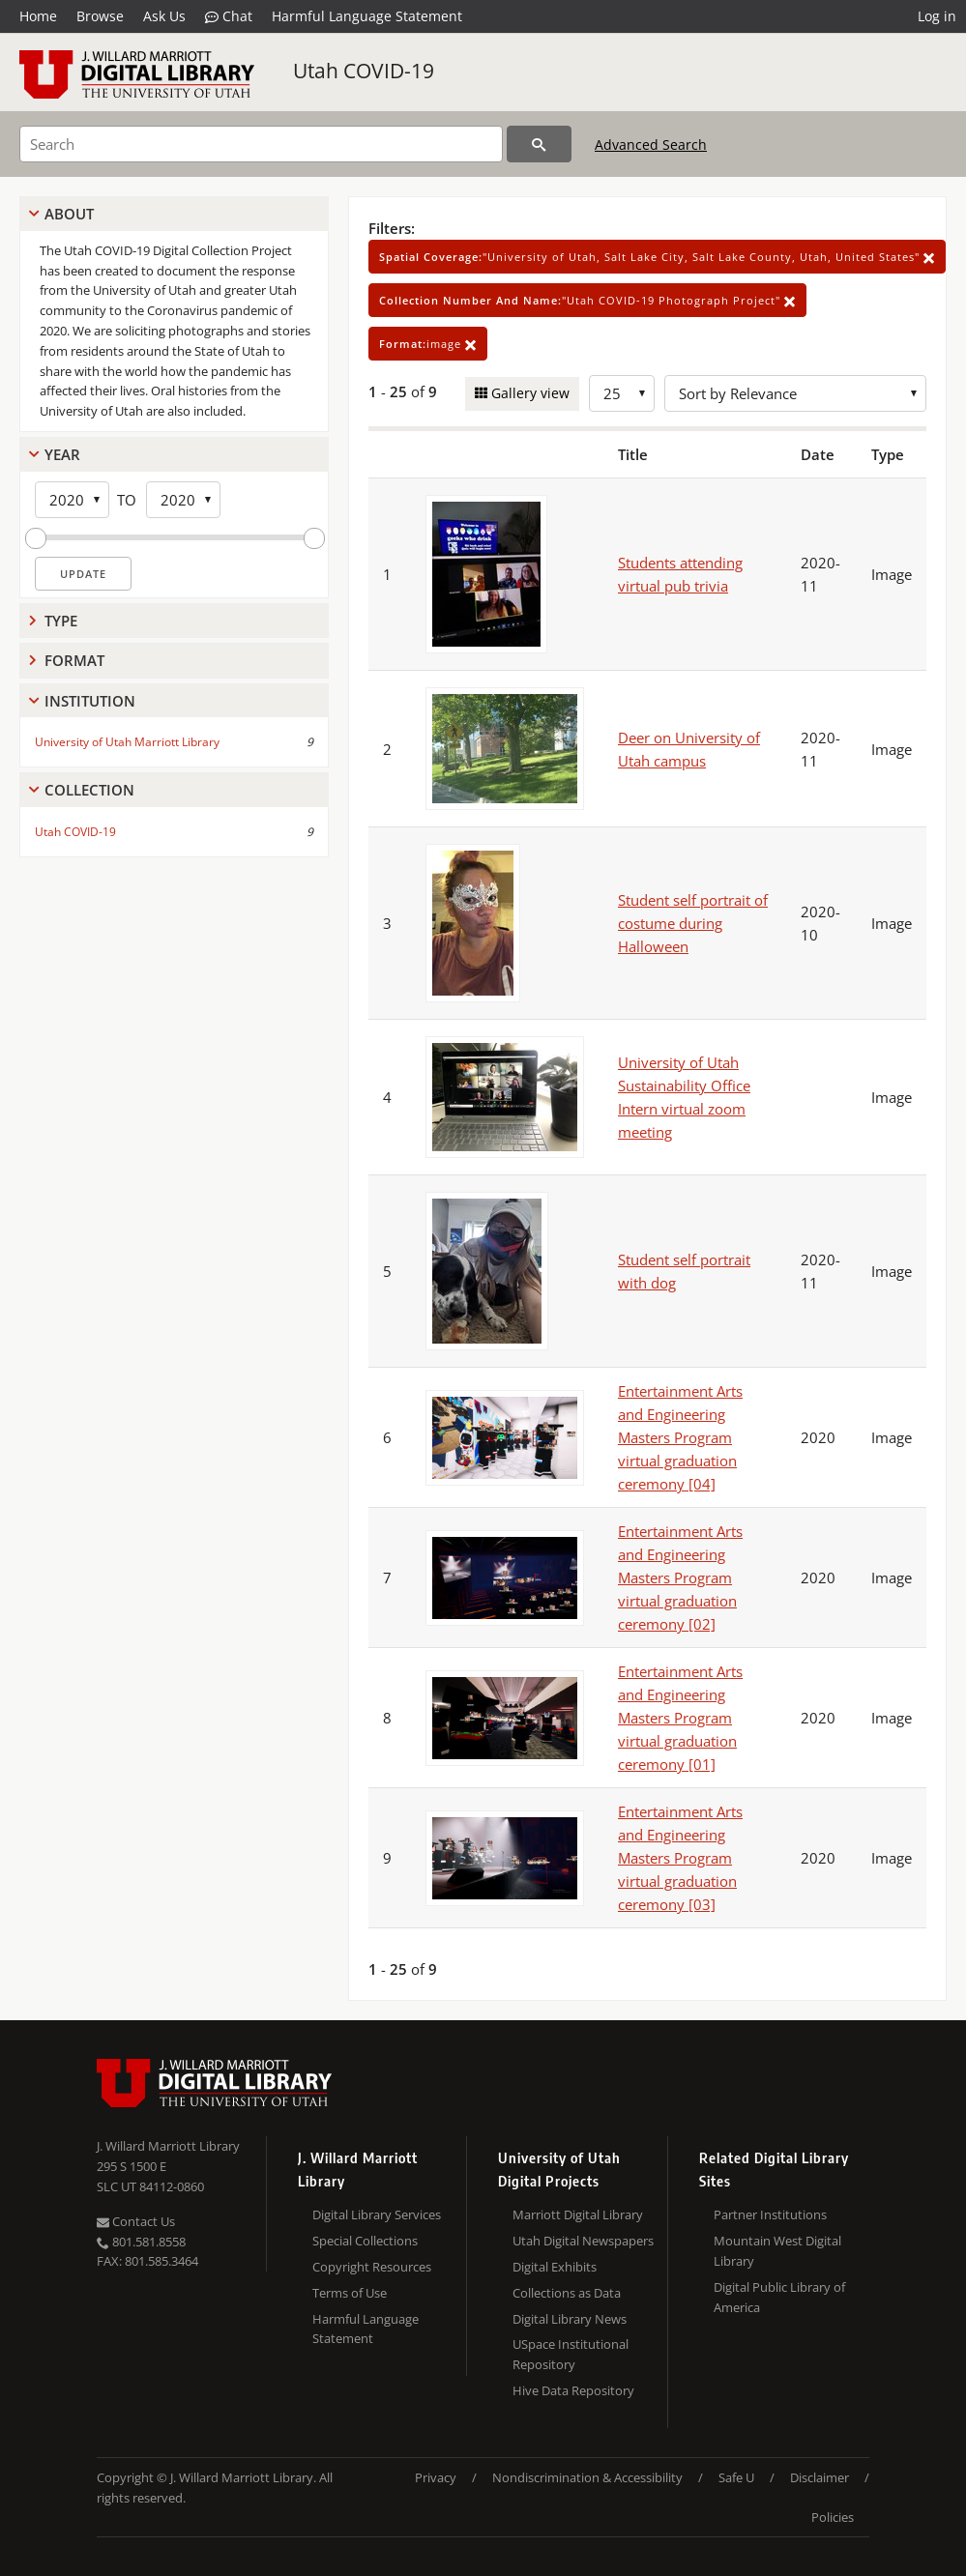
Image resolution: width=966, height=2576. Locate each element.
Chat (228, 16)
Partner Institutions (770, 2214)
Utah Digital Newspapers (583, 2240)
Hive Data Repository (573, 2390)
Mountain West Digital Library (777, 2251)
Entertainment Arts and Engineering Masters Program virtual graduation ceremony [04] (680, 1437)
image (428, 343)
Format (74, 660)
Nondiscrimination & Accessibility (587, 2477)
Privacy (435, 2477)
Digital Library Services (376, 2214)
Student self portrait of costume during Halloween (693, 923)
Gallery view (528, 393)
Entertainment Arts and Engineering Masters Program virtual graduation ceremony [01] (680, 1718)
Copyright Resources (371, 2266)
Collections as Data (566, 2292)
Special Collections (365, 2240)
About (69, 213)
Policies (832, 2517)
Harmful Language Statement (367, 16)
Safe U (736, 2477)
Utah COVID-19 (363, 70)
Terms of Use (349, 2292)
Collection (89, 789)
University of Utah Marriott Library (127, 742)
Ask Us (164, 16)
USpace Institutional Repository (570, 2354)
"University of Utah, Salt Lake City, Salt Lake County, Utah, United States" (657, 256)
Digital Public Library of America (779, 2297)
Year (62, 454)
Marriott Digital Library (577, 2214)
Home (38, 16)
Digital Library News (569, 2319)
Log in (937, 16)
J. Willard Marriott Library (168, 2146)
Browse (100, 16)
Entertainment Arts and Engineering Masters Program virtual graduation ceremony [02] (680, 1577)
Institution (89, 700)
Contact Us (136, 2221)
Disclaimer (819, 2477)
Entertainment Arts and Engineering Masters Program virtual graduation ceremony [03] (680, 1858)
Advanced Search (651, 144)
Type (60, 620)
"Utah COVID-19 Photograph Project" (587, 300)
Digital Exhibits (554, 2266)
